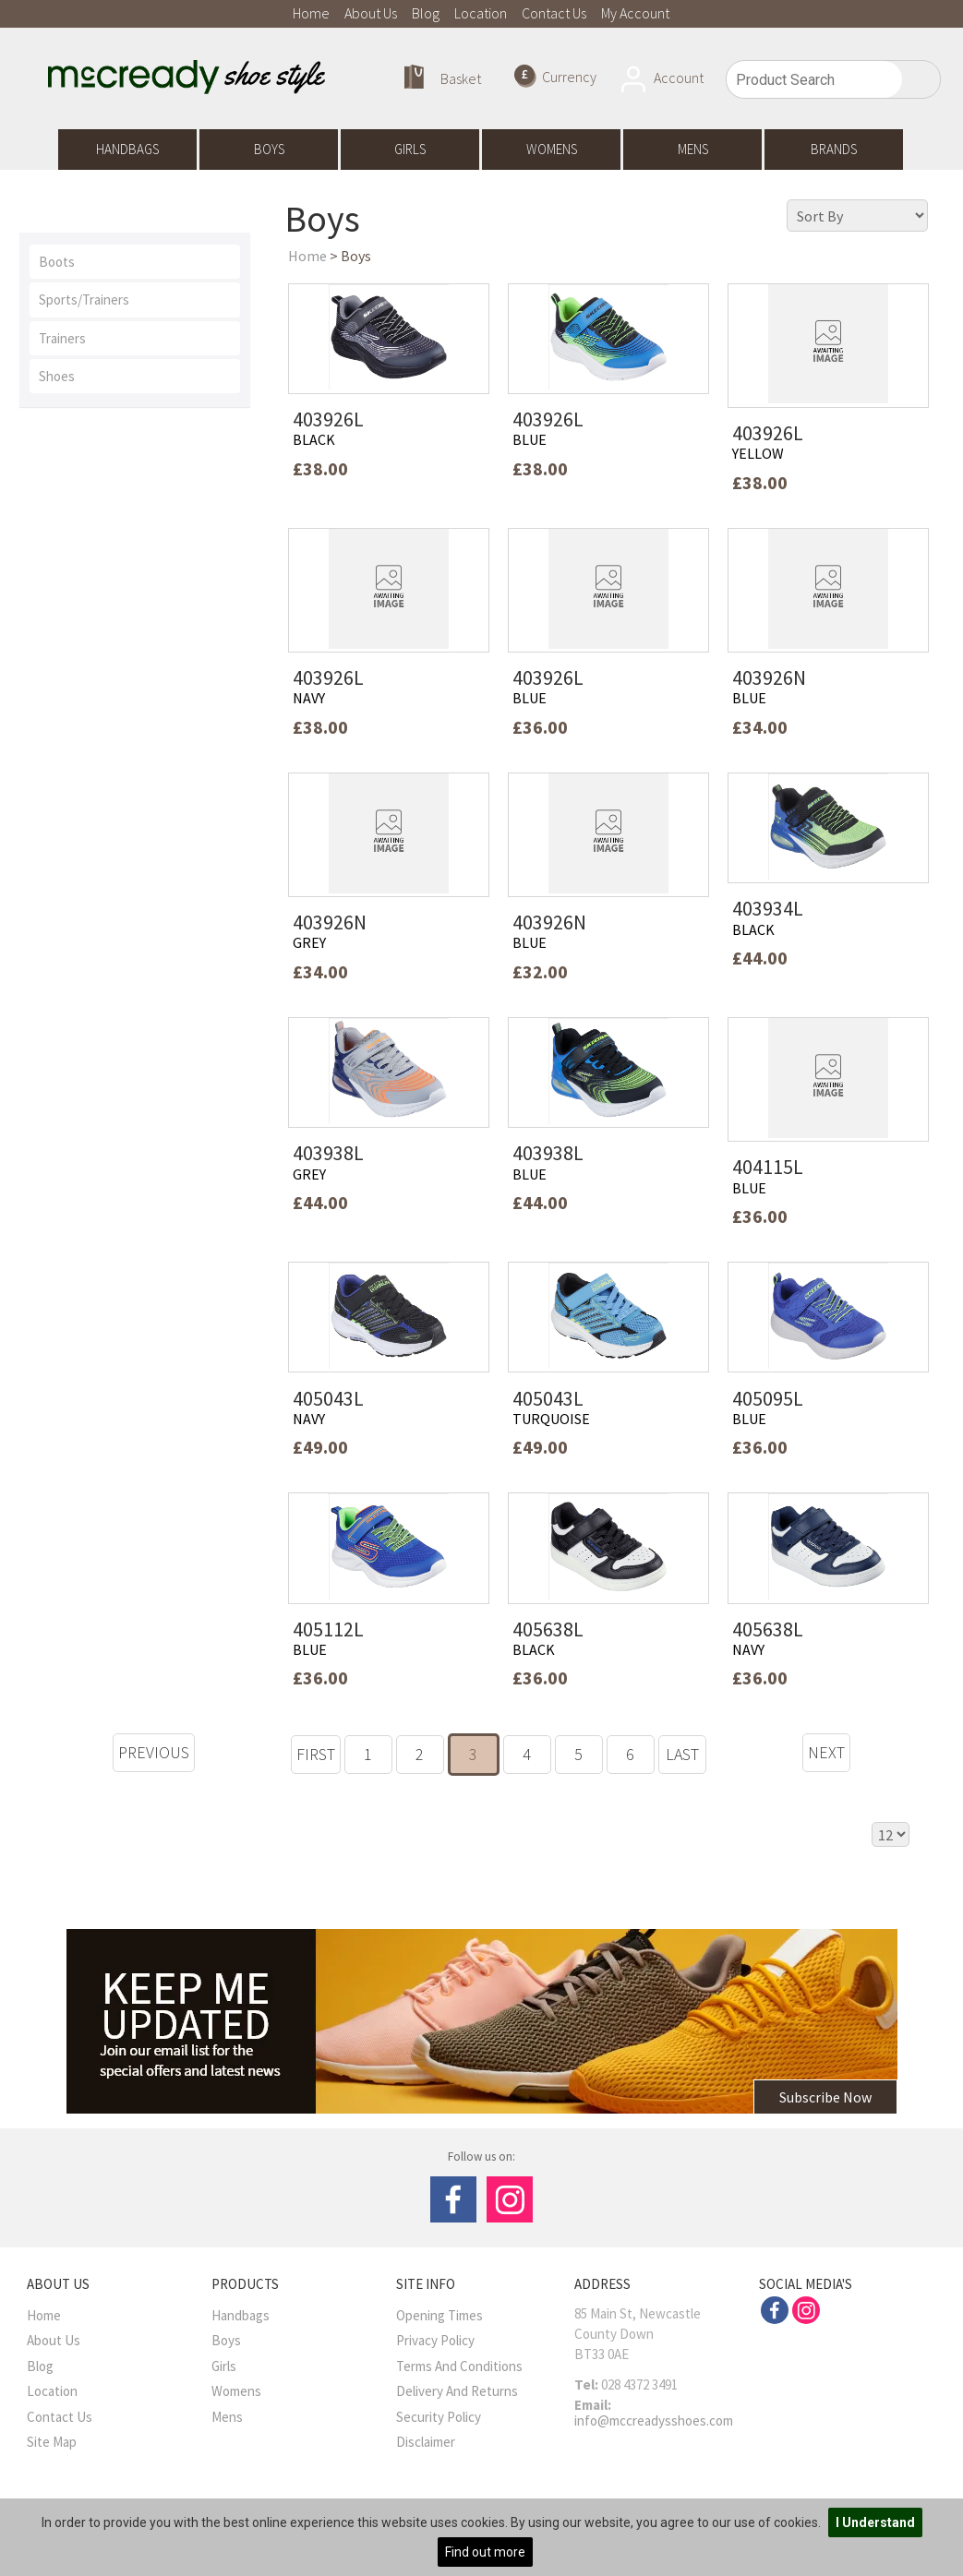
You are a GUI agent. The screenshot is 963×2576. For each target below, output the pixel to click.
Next (826, 1752)
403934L (767, 908)
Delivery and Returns (457, 2391)
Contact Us (554, 13)
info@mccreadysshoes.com (653, 2420)
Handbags (127, 149)
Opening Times (439, 2315)
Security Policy (438, 2417)
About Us (370, 13)
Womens (551, 149)
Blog (425, 13)
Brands (834, 149)
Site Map (52, 2441)
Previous (153, 1752)
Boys (269, 149)
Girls (410, 149)
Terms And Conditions (459, 2366)
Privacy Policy (435, 2340)
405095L (767, 1398)
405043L (328, 1398)
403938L (328, 1153)
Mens (693, 149)
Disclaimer (425, 2441)
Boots (57, 261)
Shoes (57, 376)
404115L (767, 1167)
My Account (635, 13)
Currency (555, 76)
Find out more (485, 2552)
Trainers (62, 338)
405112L (328, 1629)
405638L (548, 1629)
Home (311, 13)
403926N (769, 677)
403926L (328, 419)
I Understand (875, 2522)
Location (480, 13)
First (315, 1754)
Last (682, 1754)
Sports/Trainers (84, 299)
